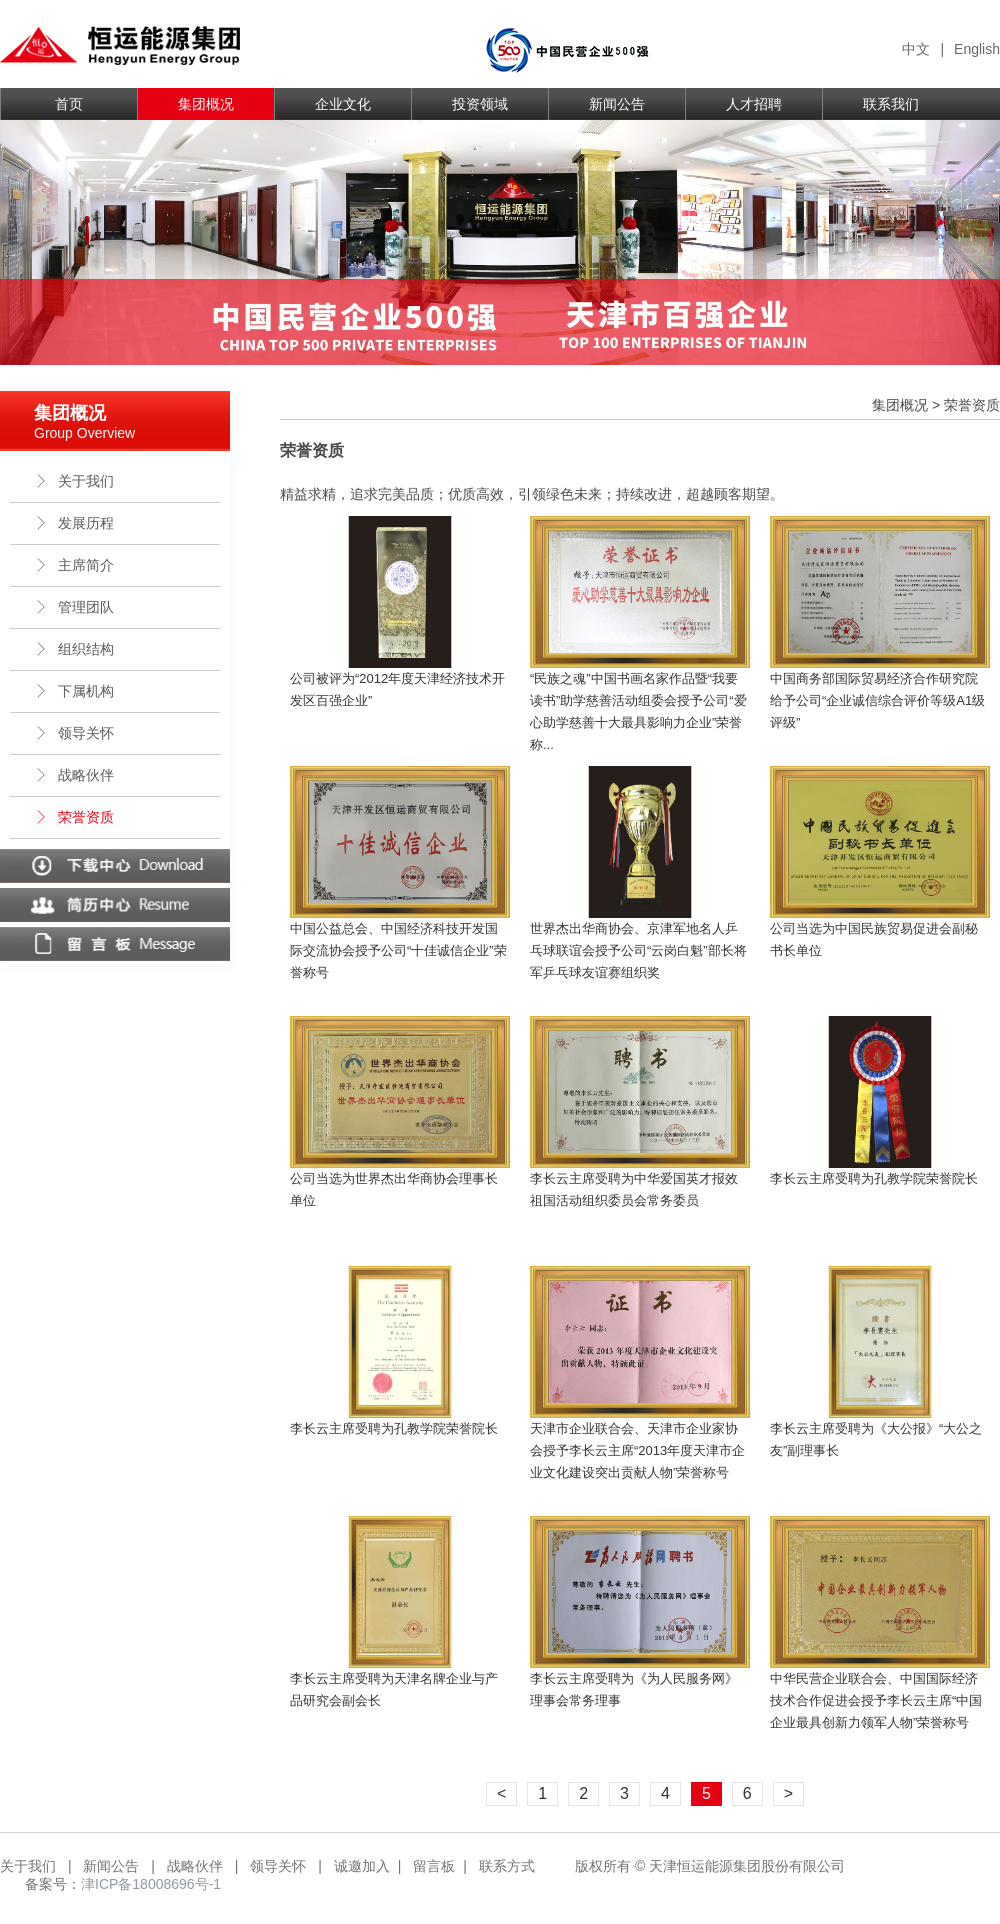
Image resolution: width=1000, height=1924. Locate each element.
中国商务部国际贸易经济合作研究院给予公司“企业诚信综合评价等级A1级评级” (877, 700)
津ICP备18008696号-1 (151, 1884)
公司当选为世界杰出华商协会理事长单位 (394, 1189)
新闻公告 (617, 104)
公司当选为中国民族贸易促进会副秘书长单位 (874, 939)
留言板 (434, 1866)
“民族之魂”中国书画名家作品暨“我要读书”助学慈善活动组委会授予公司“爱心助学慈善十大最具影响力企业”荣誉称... (638, 711)
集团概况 (206, 104)
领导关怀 (74, 733)
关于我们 (74, 481)
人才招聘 (754, 104)
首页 (69, 104)
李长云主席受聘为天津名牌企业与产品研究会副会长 (394, 1689)
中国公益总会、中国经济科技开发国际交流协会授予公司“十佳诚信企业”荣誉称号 (398, 950)
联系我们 (891, 104)
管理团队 (74, 607)
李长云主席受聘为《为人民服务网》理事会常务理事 (634, 1689)
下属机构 (74, 691)
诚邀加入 (362, 1866)
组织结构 (74, 649)
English (977, 49)
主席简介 (74, 565)
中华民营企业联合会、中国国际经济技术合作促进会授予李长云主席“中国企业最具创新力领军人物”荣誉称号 (876, 1700)
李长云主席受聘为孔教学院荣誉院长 (874, 1178)
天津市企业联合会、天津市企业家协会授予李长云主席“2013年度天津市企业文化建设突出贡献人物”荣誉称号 (637, 1450)
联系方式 (507, 1866)
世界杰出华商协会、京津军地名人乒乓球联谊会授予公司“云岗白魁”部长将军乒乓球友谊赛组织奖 (638, 950)
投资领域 (480, 104)
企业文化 (343, 104)
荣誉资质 (74, 817)
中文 (916, 49)
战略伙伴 (74, 775)
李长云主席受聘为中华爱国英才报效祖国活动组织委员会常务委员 (634, 1189)
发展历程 (74, 523)
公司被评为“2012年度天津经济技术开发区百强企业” (397, 689)
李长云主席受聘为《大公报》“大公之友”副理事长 (876, 1439)
